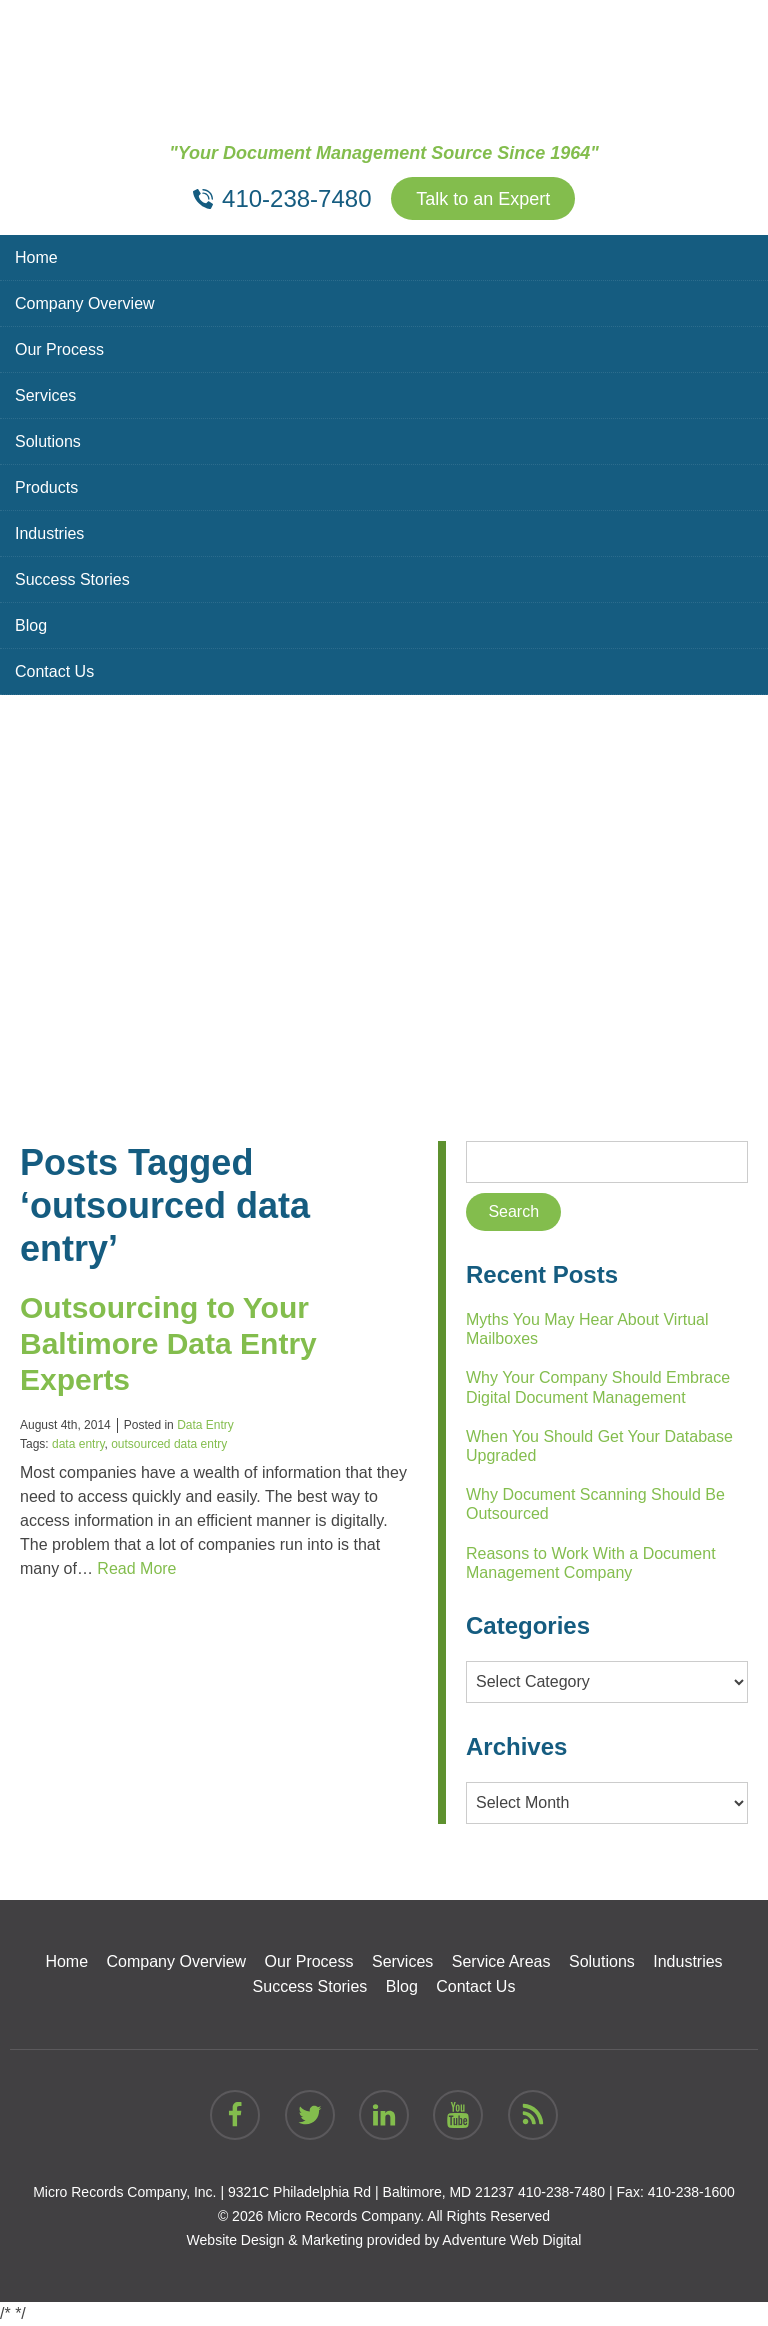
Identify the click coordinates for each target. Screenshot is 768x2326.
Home (36, 257)
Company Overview (85, 303)
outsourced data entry (169, 1444)
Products (46, 487)
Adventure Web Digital (511, 2240)
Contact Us (54, 671)
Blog (31, 625)
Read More (136, 1568)
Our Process (59, 349)
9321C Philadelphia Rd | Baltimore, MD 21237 (371, 2192)
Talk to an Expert (483, 199)
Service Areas (501, 1961)
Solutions (48, 441)
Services (45, 395)
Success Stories (72, 579)
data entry (78, 1444)
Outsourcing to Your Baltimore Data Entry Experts (168, 1343)
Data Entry (205, 1425)
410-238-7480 (561, 2192)
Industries (49, 533)
